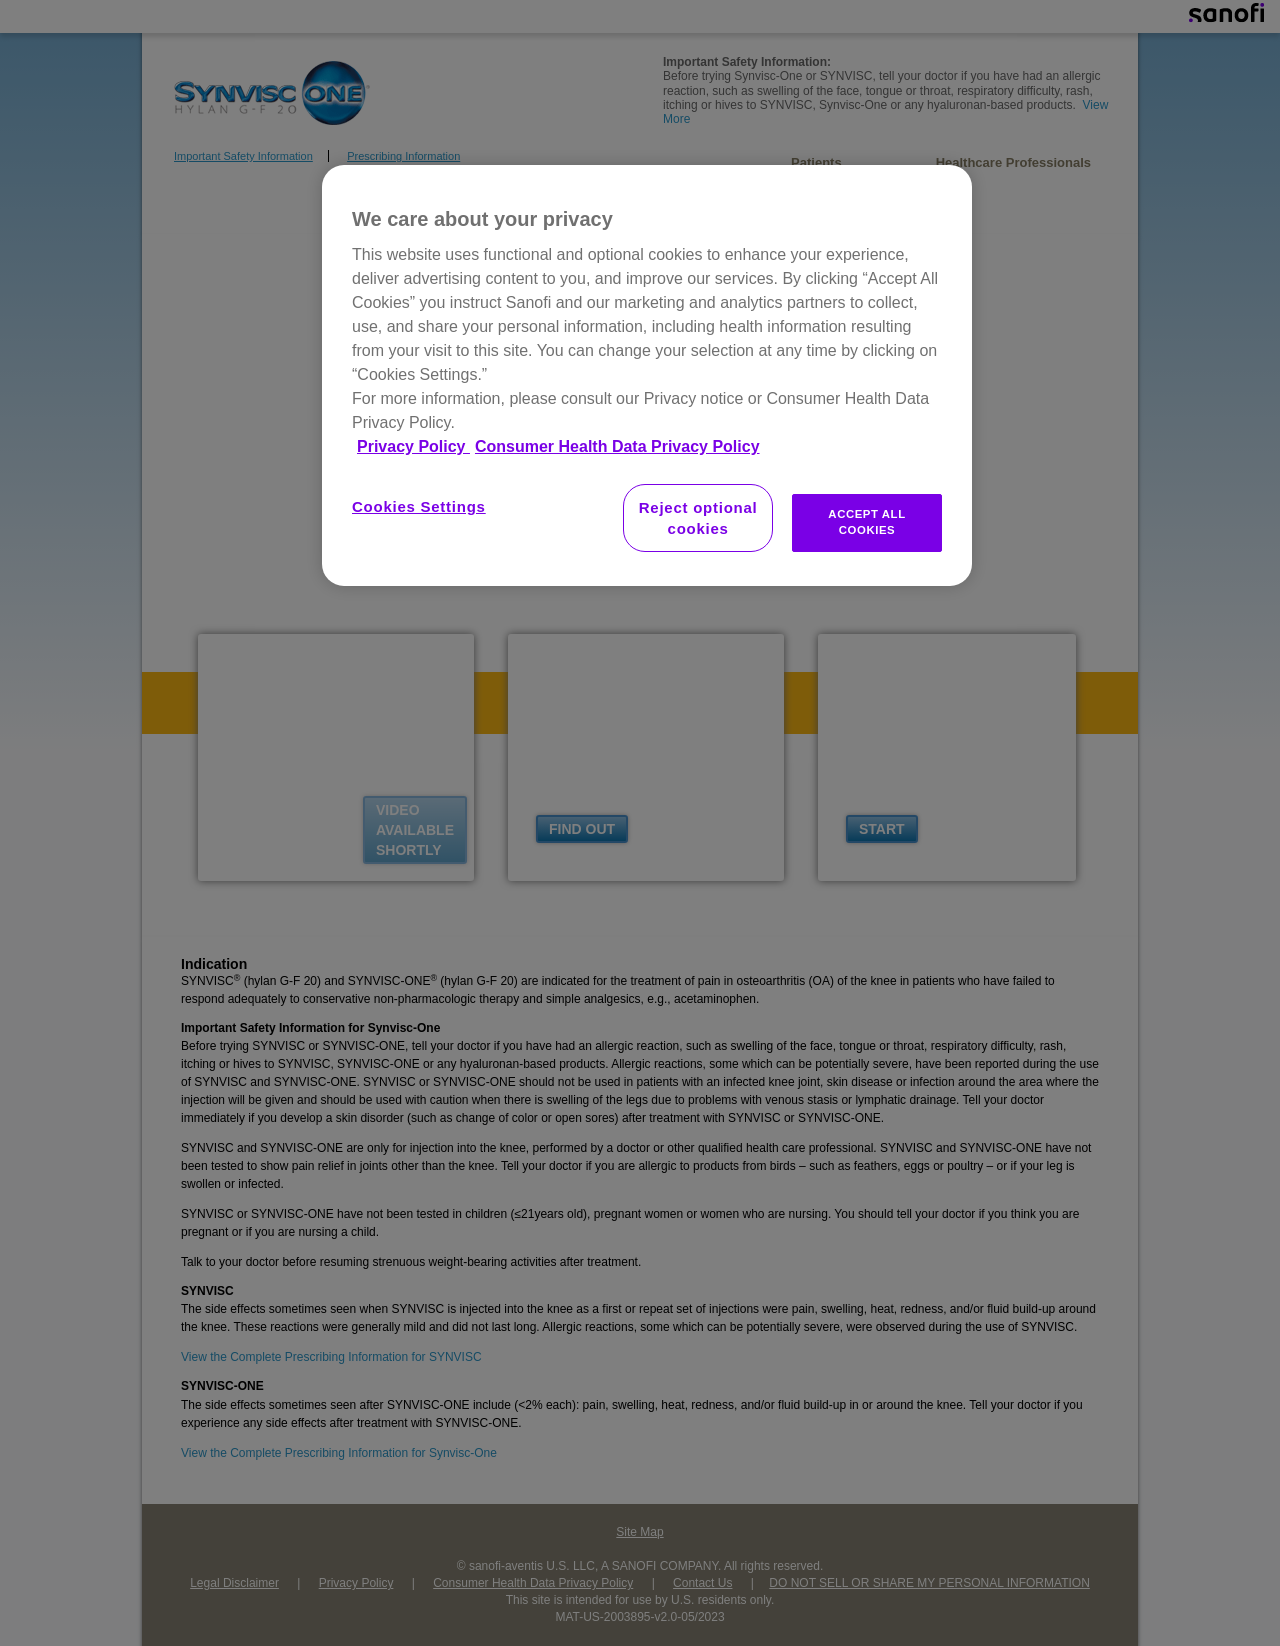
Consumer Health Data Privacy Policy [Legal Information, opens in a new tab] (617, 446)
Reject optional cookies (698, 518)
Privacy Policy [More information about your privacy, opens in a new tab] (413, 446)
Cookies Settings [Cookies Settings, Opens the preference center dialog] (419, 506)
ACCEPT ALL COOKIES (866, 522)
